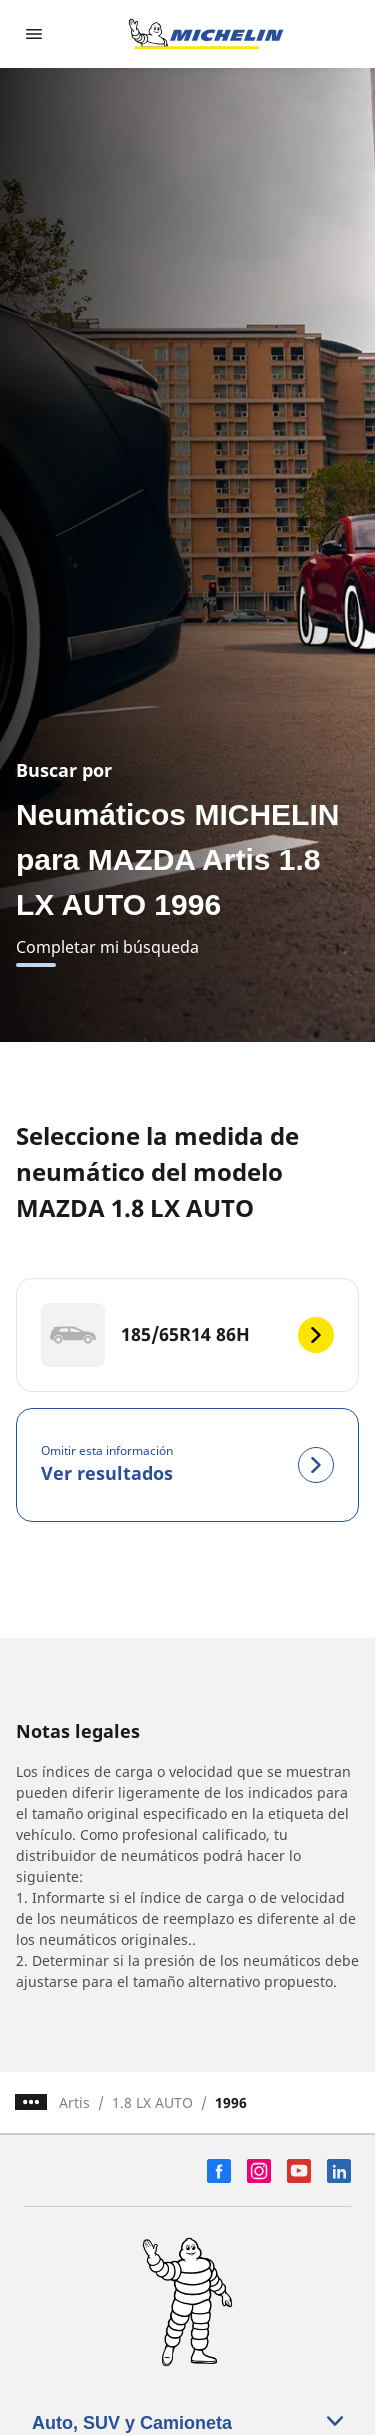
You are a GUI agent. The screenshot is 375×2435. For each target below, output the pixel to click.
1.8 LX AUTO (152, 2102)
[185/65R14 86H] (187, 1335)
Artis (74, 2102)
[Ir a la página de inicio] (206, 34)
